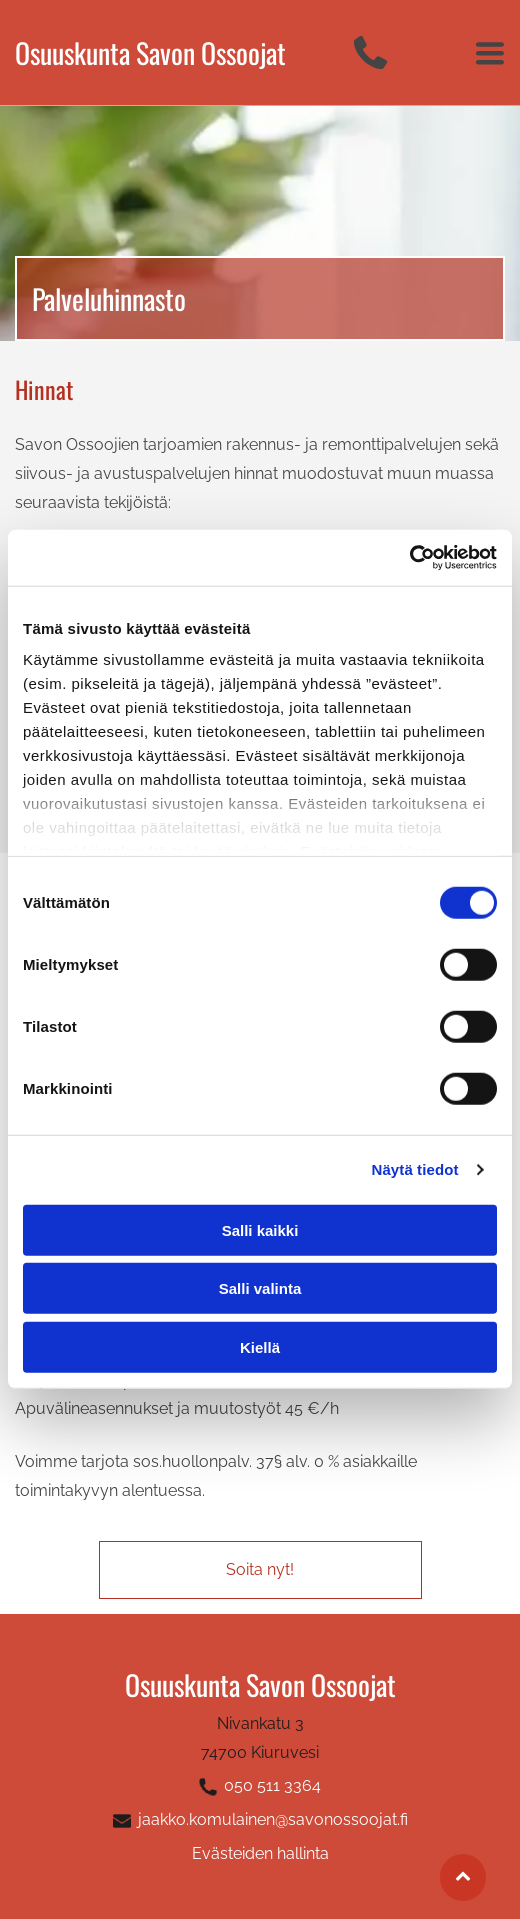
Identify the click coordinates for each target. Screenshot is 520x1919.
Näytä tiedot (415, 1169)
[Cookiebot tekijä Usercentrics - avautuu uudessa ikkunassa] (409, 558)
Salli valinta (260, 1288)
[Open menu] (490, 53)
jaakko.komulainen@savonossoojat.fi (273, 1819)
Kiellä (260, 1347)
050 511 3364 (272, 1785)
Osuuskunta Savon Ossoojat (150, 52)
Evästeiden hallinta (260, 1853)
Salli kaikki (260, 1230)
